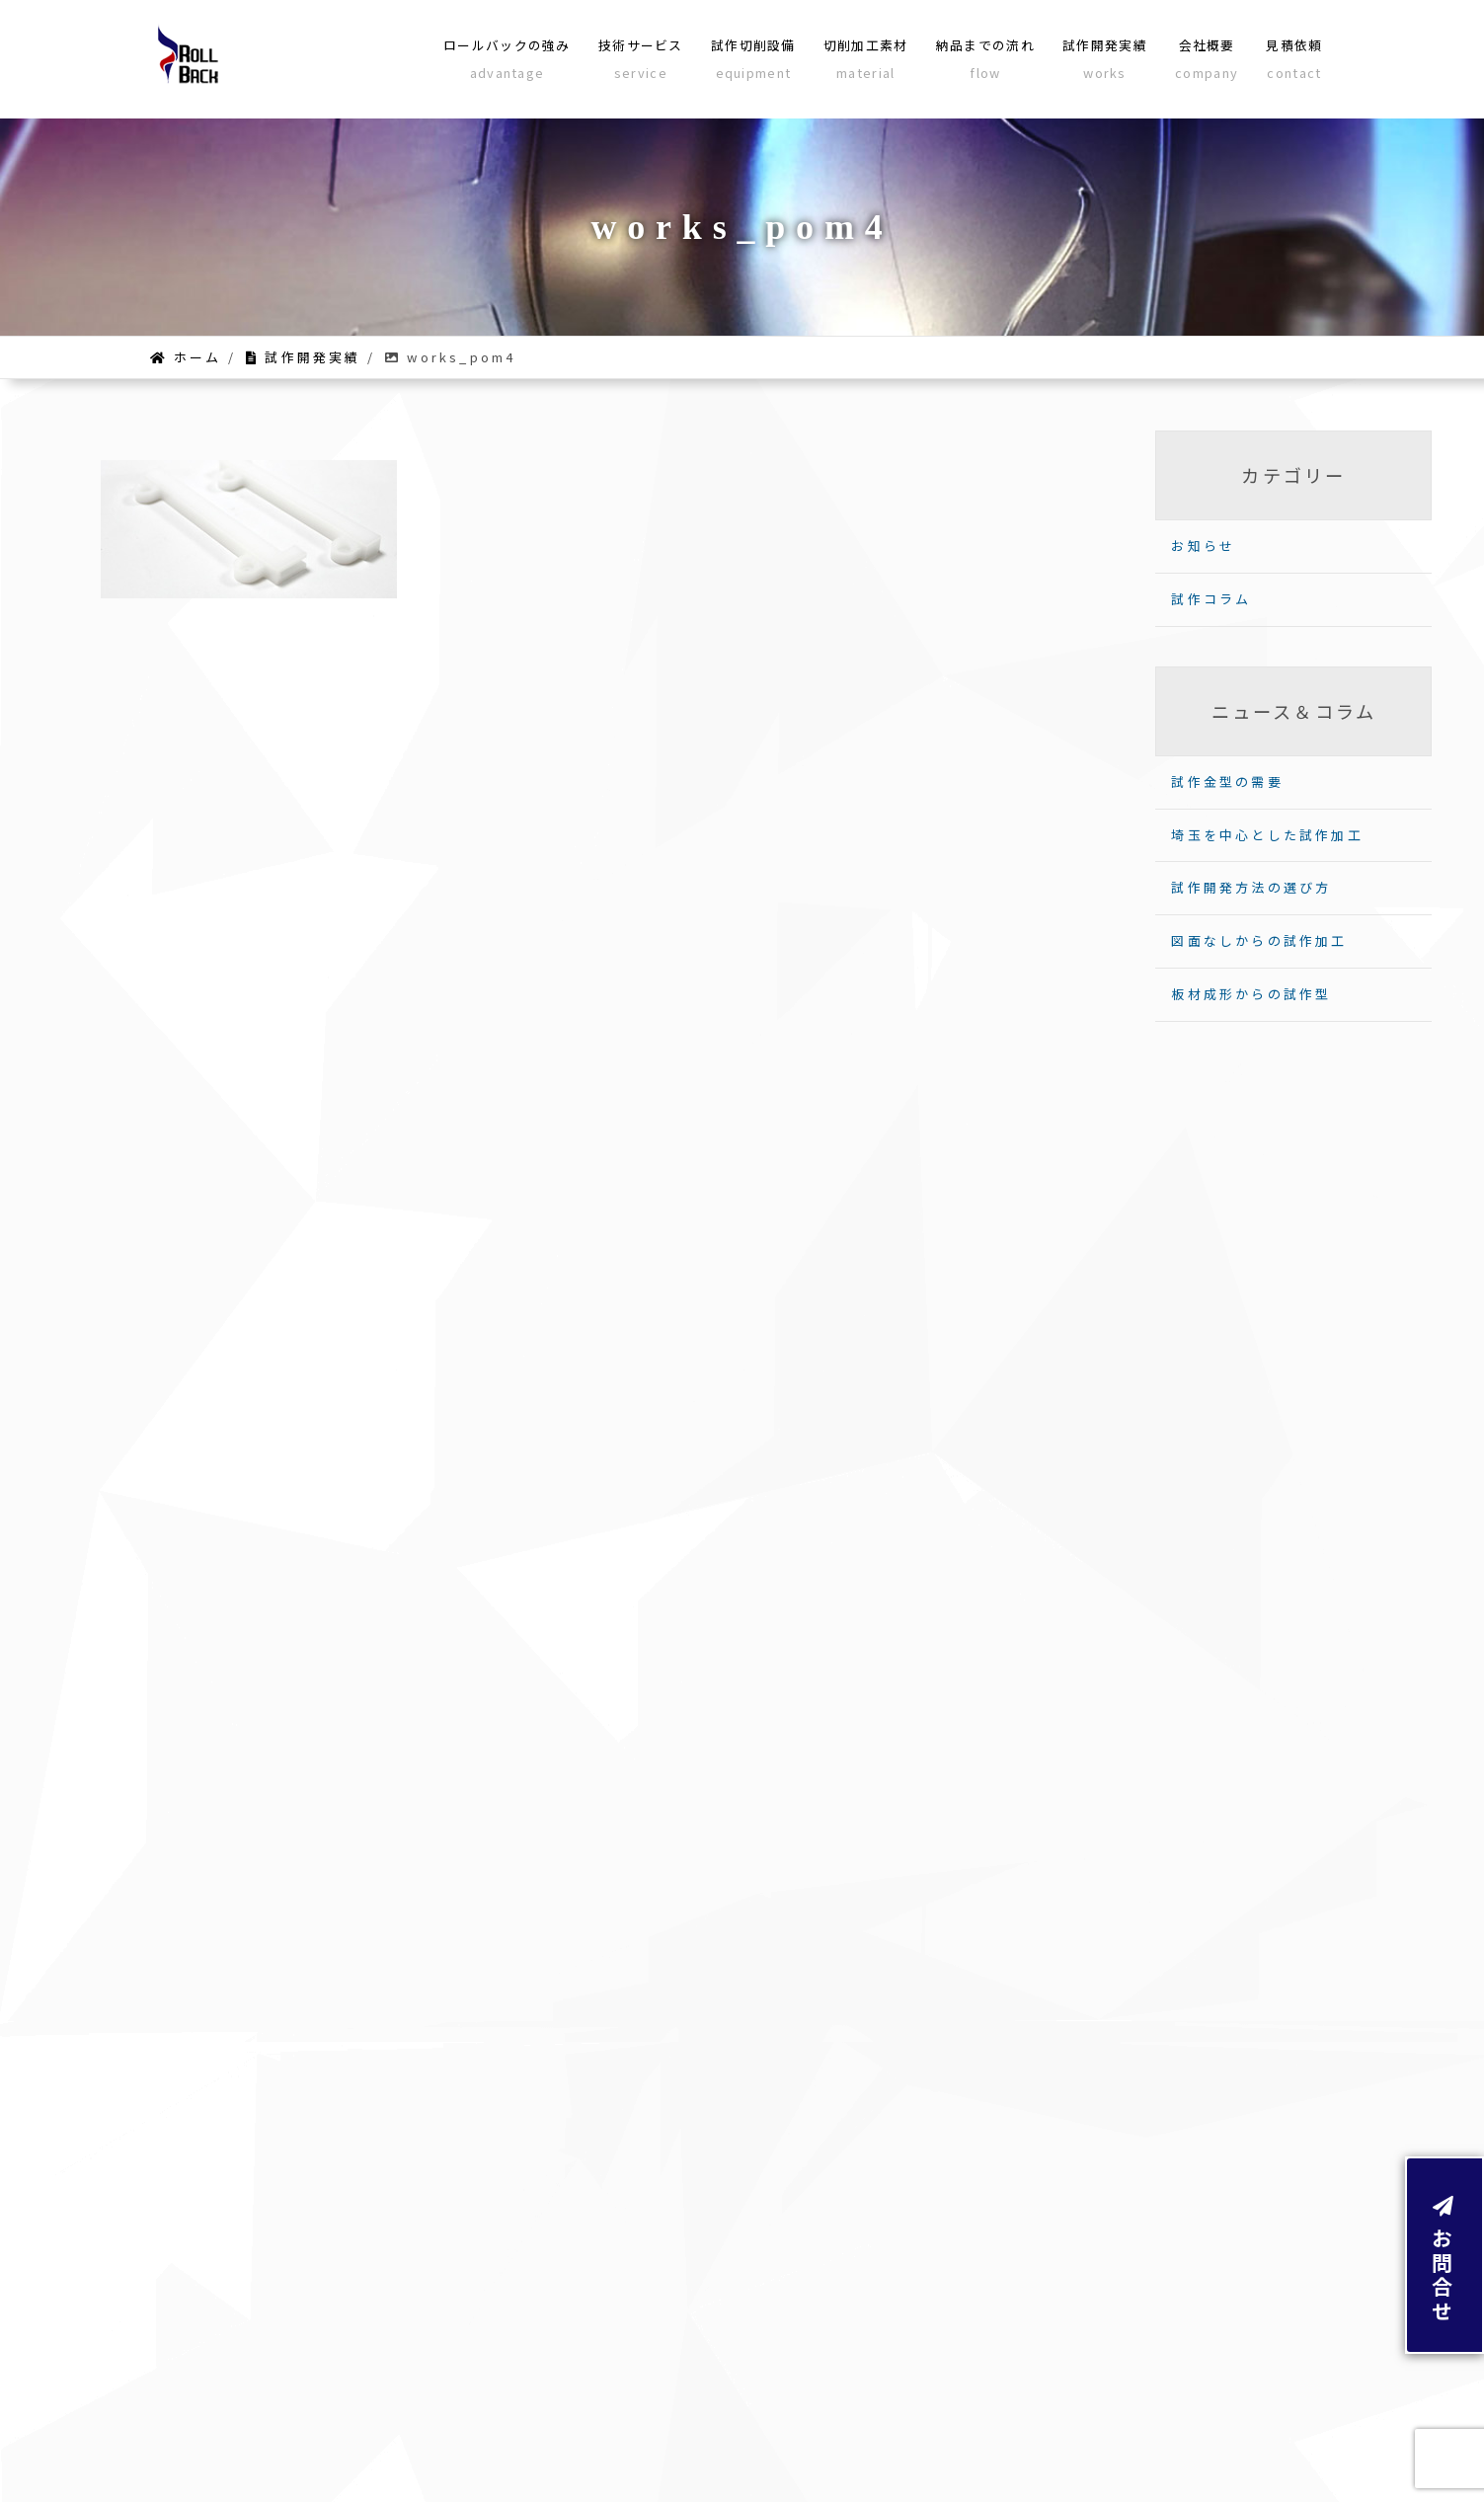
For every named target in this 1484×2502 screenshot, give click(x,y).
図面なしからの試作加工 (1259, 940)
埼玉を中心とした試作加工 (1267, 834)
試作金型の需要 (1227, 781)
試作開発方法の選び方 (1251, 887)
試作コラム (1211, 598)
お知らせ (1203, 545)
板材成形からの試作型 (1251, 993)
